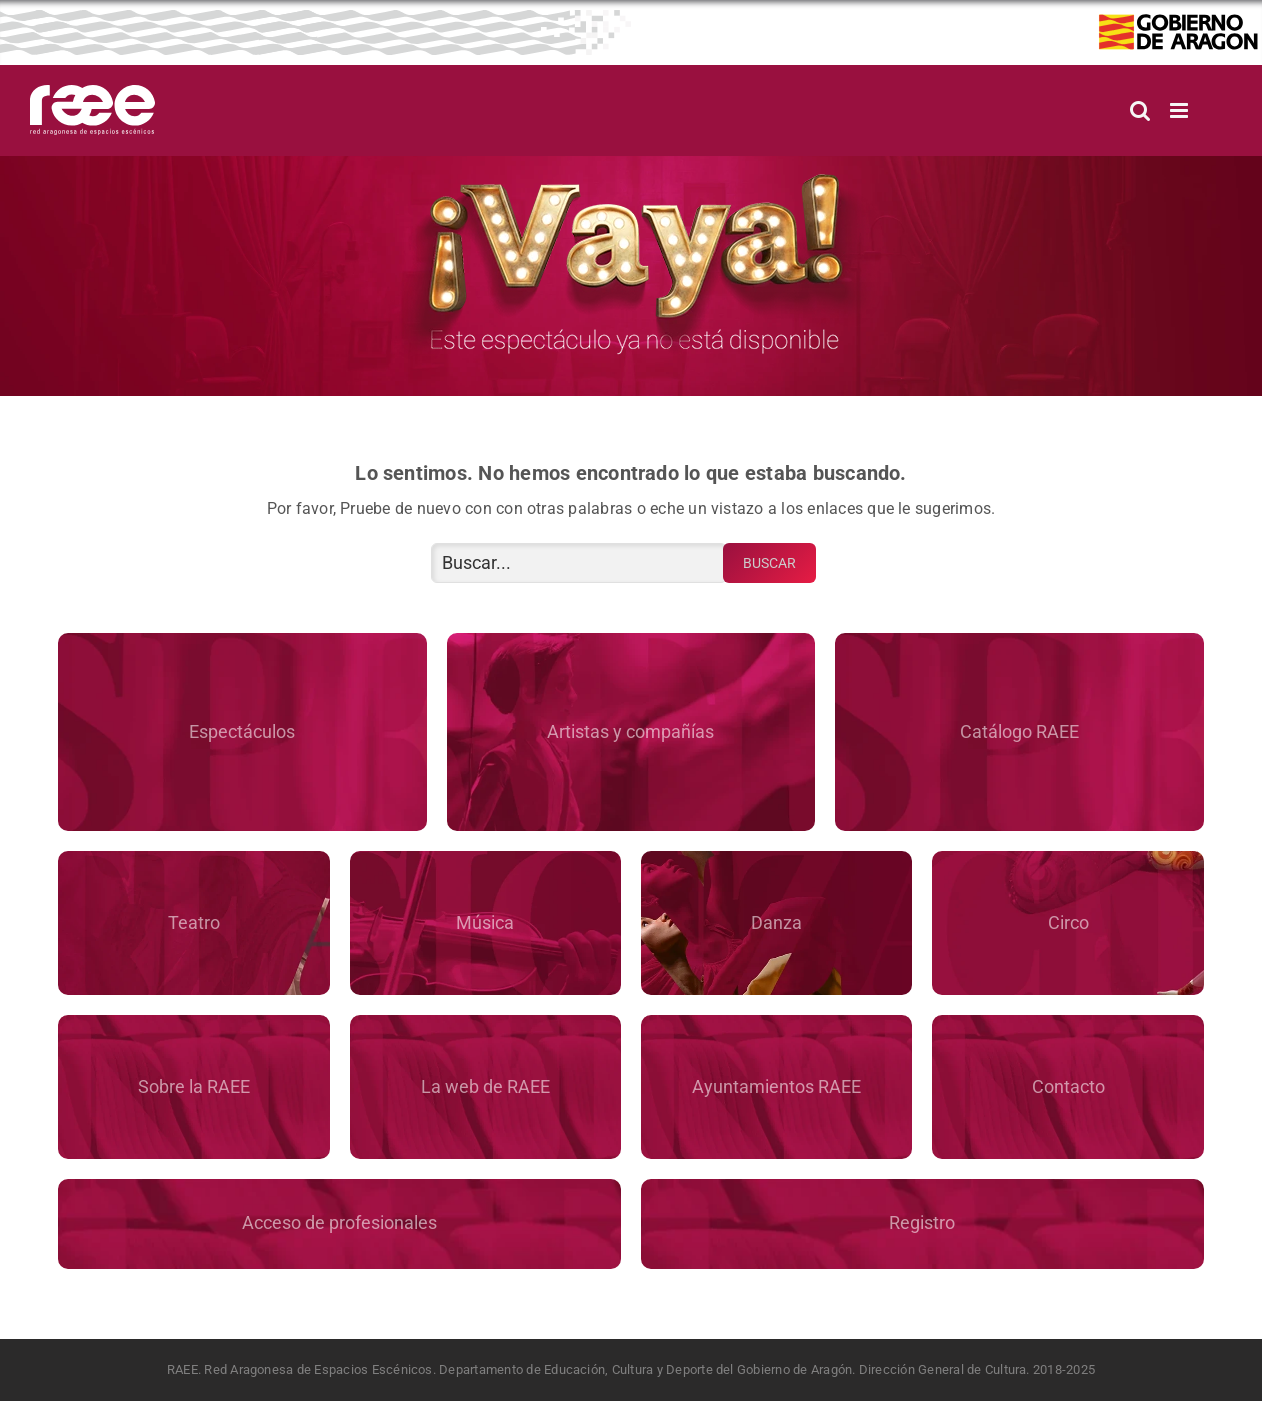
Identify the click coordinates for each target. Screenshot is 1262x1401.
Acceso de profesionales (339, 1222)
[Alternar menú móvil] (1180, 110)
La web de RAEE (485, 1086)
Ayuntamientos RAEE (776, 1086)
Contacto (1068, 1086)
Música (485, 922)
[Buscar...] (579, 563)
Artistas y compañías (630, 731)
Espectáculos (242, 731)
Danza (776, 922)
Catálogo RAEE (1019, 731)
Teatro (194, 922)
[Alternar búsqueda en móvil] (1140, 110)
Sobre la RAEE (194, 1086)
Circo (1068, 922)
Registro (922, 1222)
